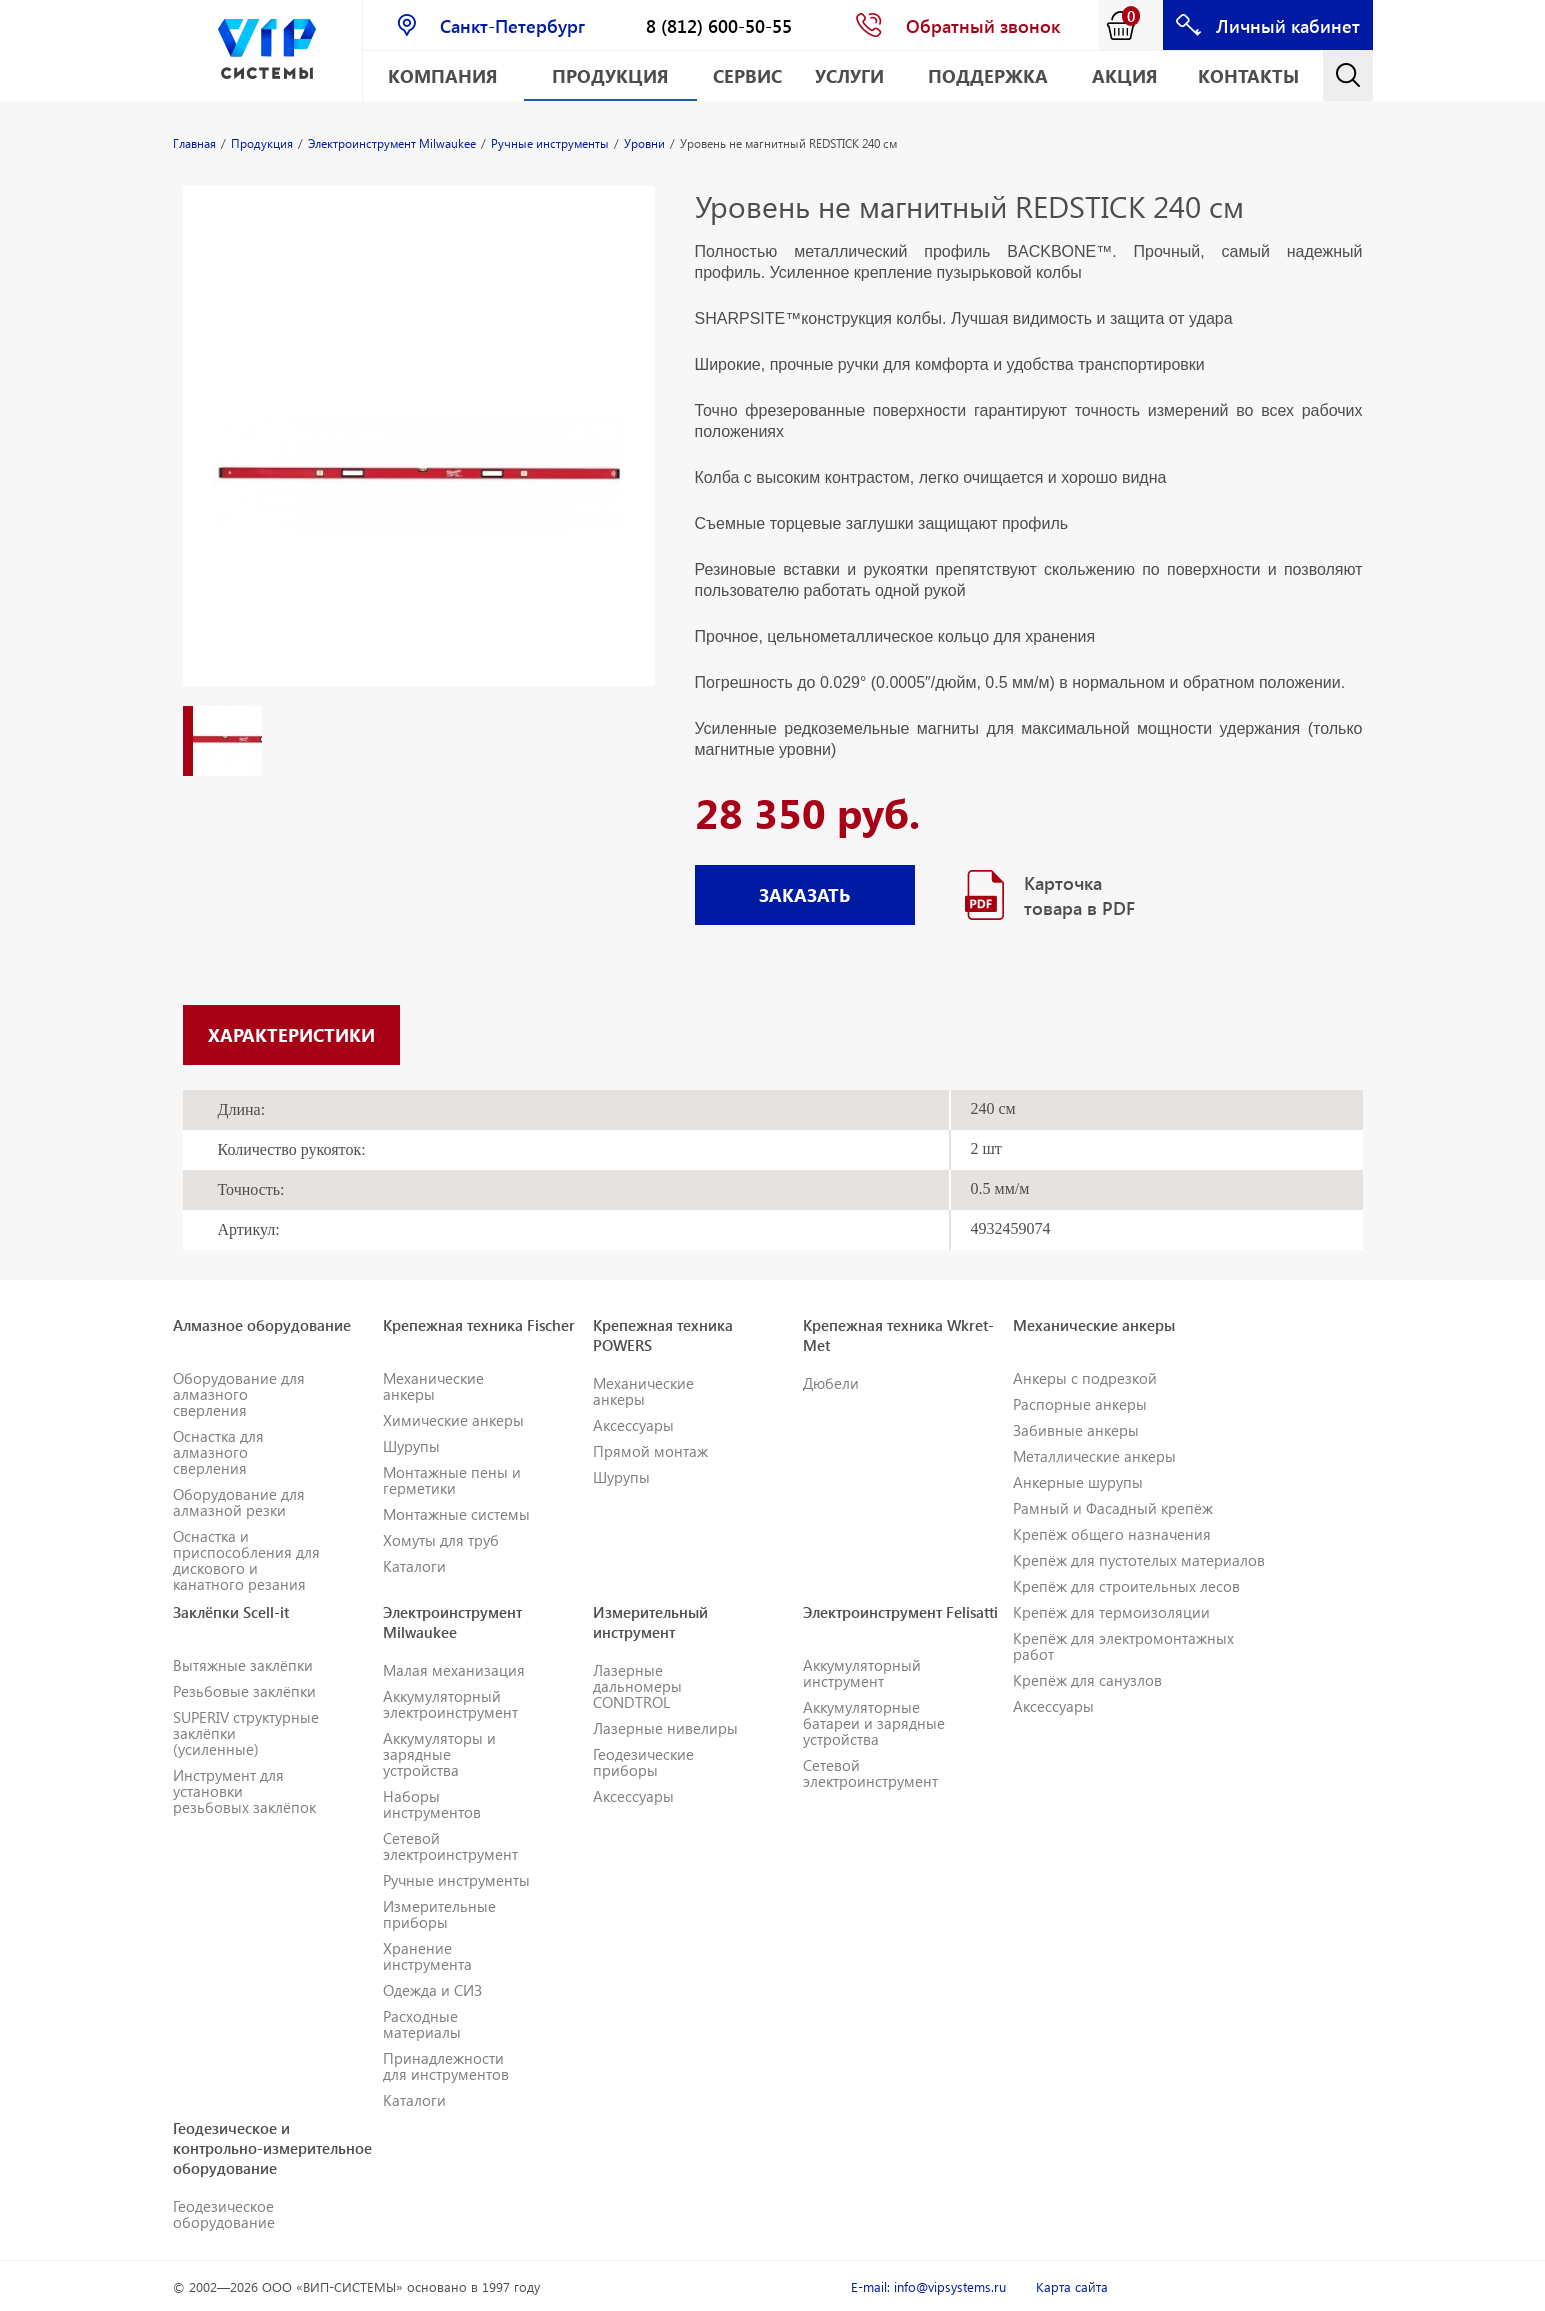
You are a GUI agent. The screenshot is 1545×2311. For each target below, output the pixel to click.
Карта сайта (1072, 2286)
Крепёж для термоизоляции (1111, 1612)
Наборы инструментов (432, 1804)
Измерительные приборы (439, 1914)
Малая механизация (454, 1670)
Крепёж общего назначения (1112, 1534)
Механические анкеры (433, 1386)
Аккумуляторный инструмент (862, 1673)
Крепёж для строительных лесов (1126, 1586)
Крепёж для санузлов (1087, 1680)
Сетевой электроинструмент (450, 1846)
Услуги (849, 75)
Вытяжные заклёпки (243, 1665)
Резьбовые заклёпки (244, 1691)
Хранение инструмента (427, 1956)
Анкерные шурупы (1078, 1482)
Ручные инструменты (456, 1880)
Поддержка (988, 75)
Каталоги (414, 1566)
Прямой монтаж (650, 1451)
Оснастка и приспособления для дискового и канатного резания (246, 1560)
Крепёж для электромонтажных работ (1123, 1646)
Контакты (1248, 75)
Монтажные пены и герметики (452, 1480)
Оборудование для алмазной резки (239, 1502)
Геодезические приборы (643, 1762)
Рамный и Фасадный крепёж (1113, 1508)
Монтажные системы (456, 1514)
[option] (419, 456)
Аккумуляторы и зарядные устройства (439, 1754)
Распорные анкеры (1080, 1404)
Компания (443, 75)
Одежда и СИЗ (432, 1990)
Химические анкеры (453, 1420)
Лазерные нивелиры (665, 1728)
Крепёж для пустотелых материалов (1139, 1560)
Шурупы (411, 1446)
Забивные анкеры (1076, 1430)
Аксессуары (633, 1425)
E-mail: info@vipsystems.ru (928, 2286)
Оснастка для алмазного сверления (218, 1452)
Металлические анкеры (1094, 1456)
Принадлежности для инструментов (446, 2066)
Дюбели (831, 1383)
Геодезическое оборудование (224, 2214)
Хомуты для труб (441, 1540)
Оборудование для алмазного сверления (239, 1394)
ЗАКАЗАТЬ (804, 894)
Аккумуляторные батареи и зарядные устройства (874, 1723)
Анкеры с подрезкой (1085, 1378)
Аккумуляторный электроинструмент (450, 1704)
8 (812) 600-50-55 (719, 25)
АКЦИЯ (1125, 75)
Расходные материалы (422, 2024)
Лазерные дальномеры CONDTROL (637, 1686)
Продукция (610, 75)
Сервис (747, 75)
